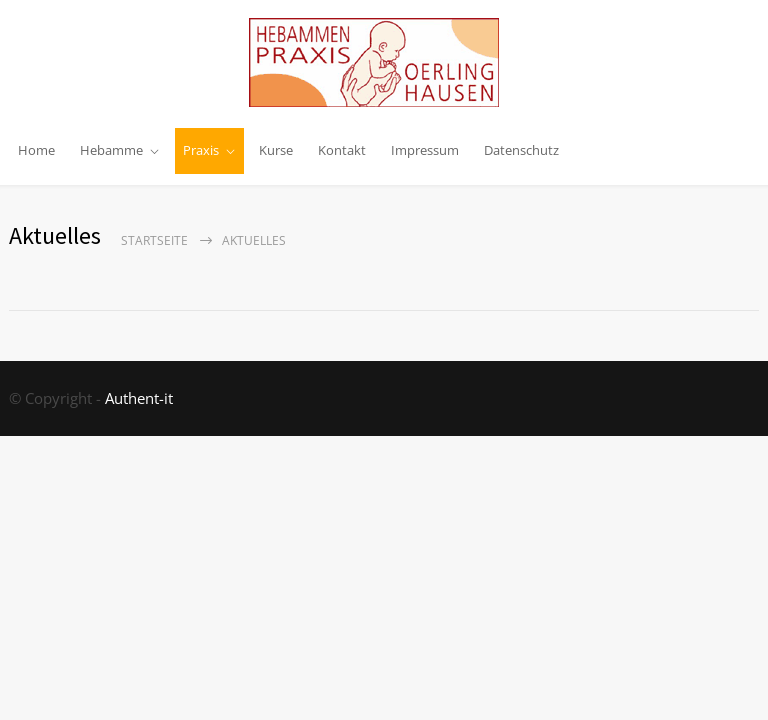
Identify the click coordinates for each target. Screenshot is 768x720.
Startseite (154, 240)
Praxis (201, 150)
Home (36, 150)
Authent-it (139, 398)
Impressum (425, 150)
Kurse (276, 150)
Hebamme (111, 150)
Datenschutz (521, 150)
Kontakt (342, 150)
